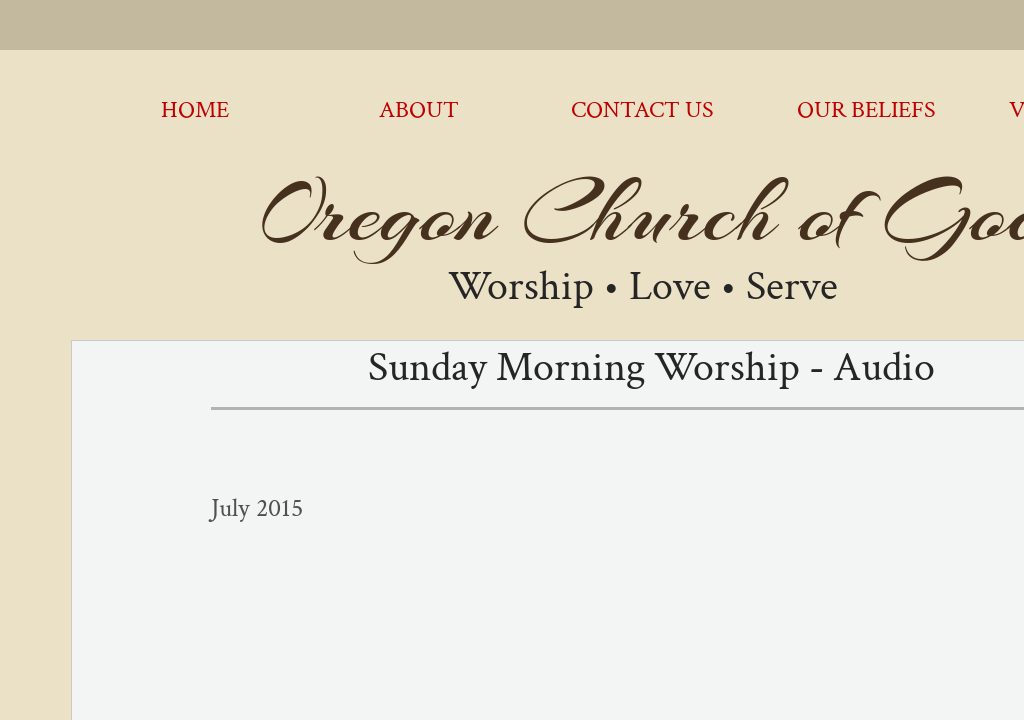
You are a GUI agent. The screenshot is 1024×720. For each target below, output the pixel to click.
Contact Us (642, 109)
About (419, 109)
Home (195, 109)
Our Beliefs (866, 109)
